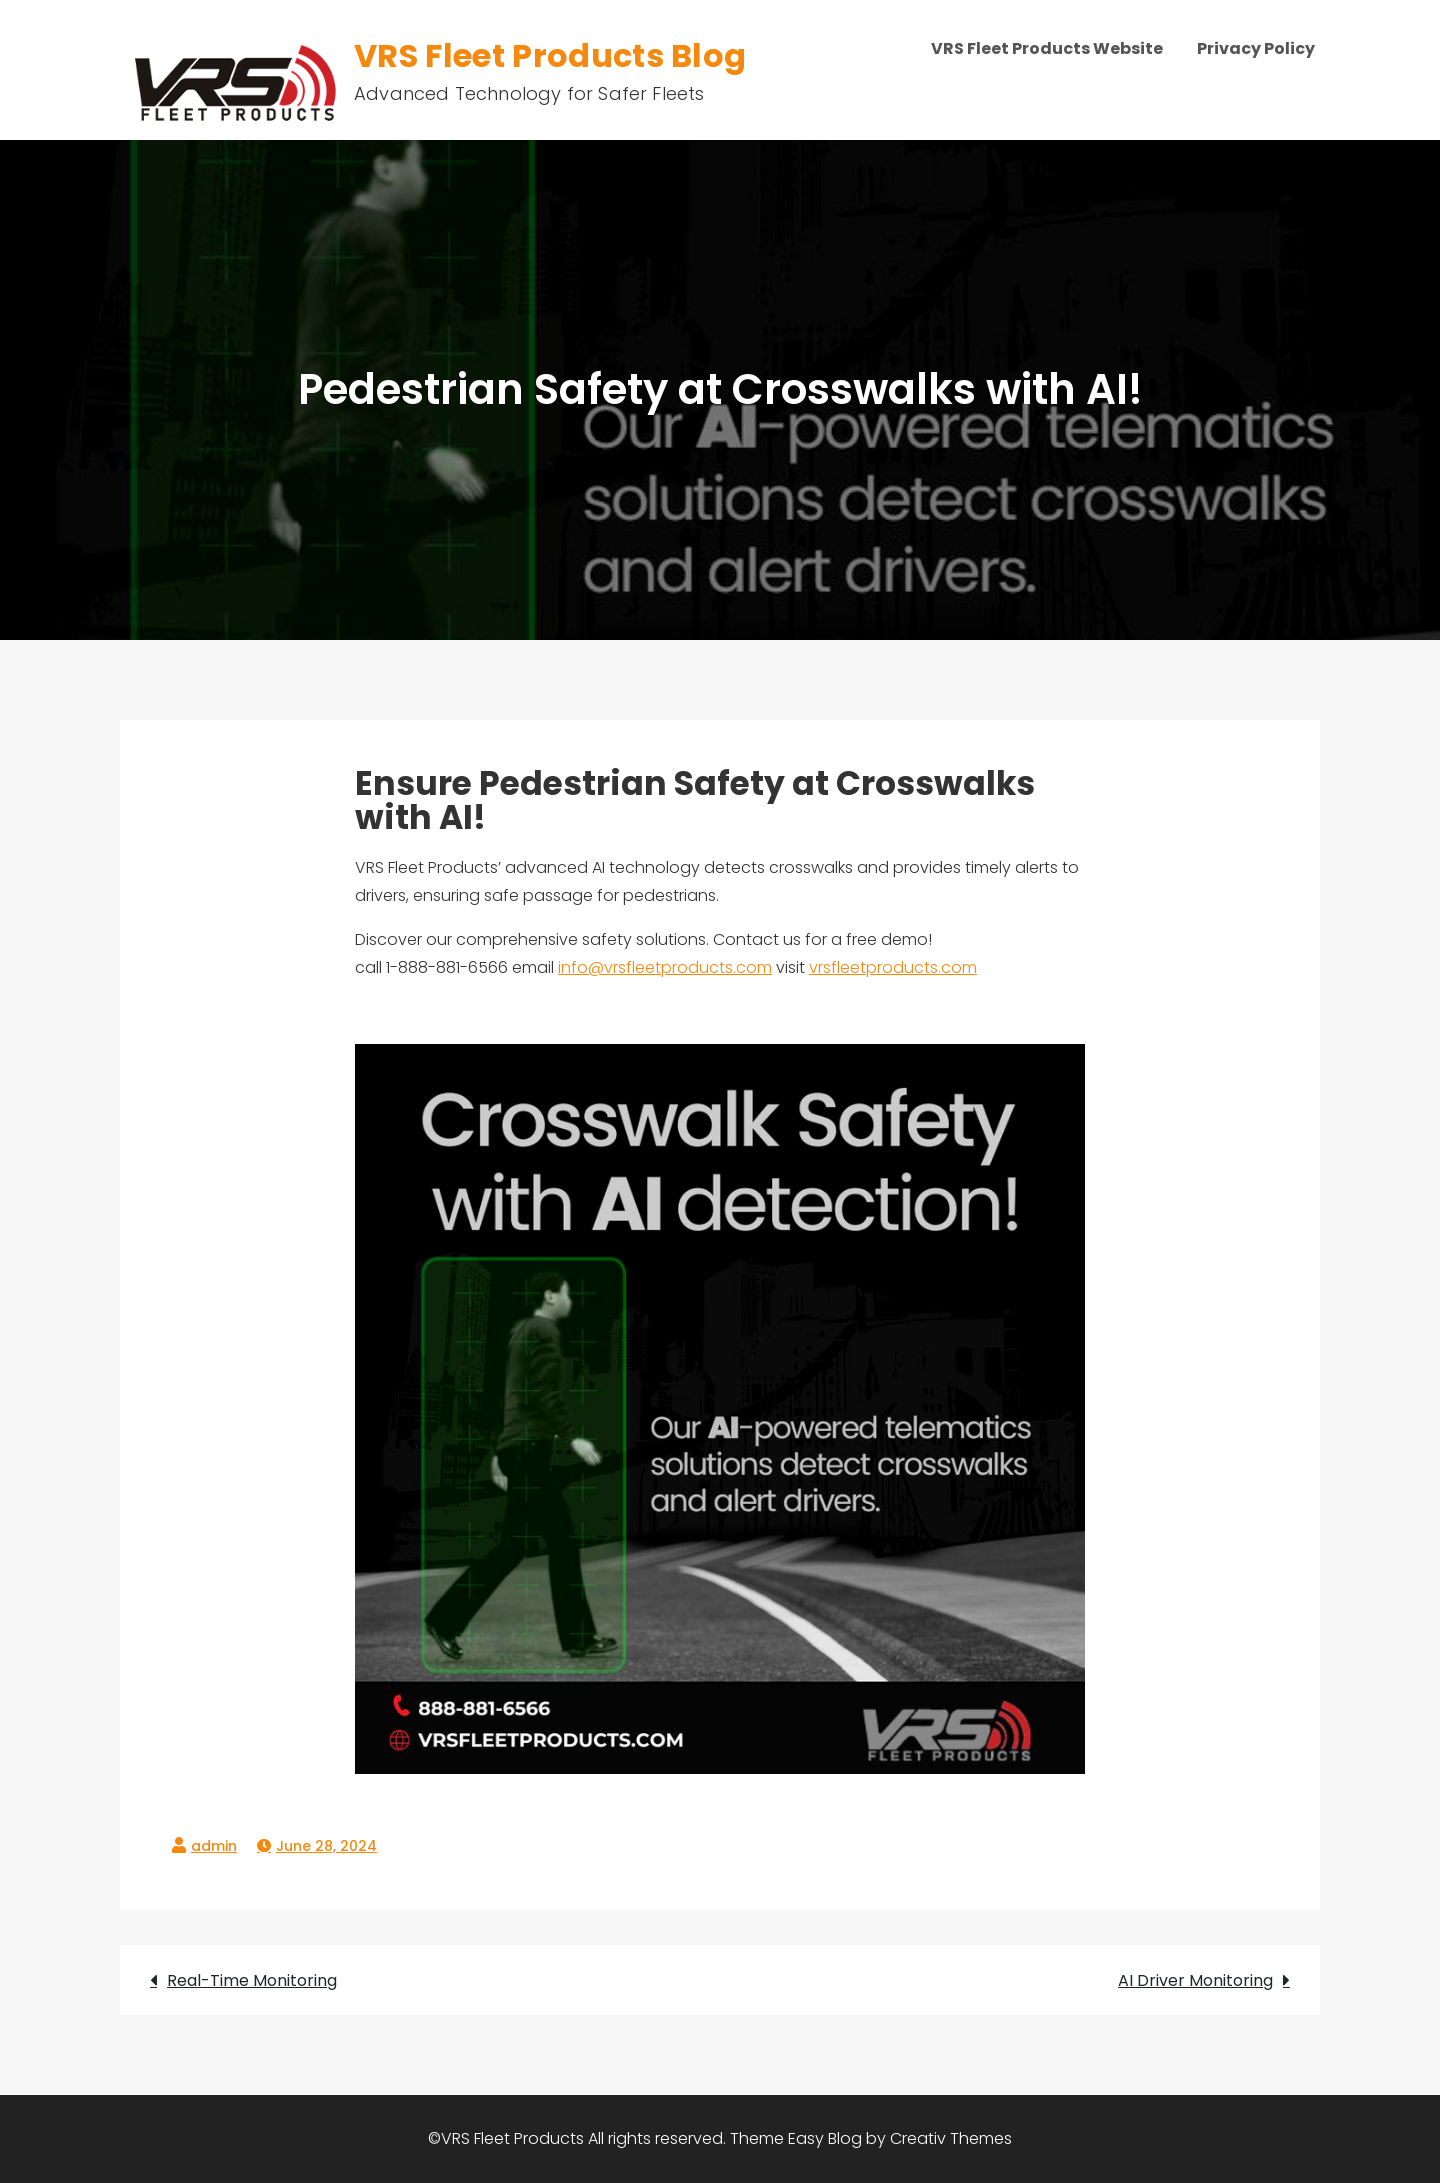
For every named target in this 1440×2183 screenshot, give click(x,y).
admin (214, 1846)
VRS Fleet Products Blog (550, 55)
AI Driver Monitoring (1195, 1980)
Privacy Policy (1256, 48)
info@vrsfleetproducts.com (665, 967)
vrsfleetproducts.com (893, 967)
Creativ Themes (951, 2138)
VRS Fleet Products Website (1047, 48)
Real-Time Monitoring (252, 1980)
